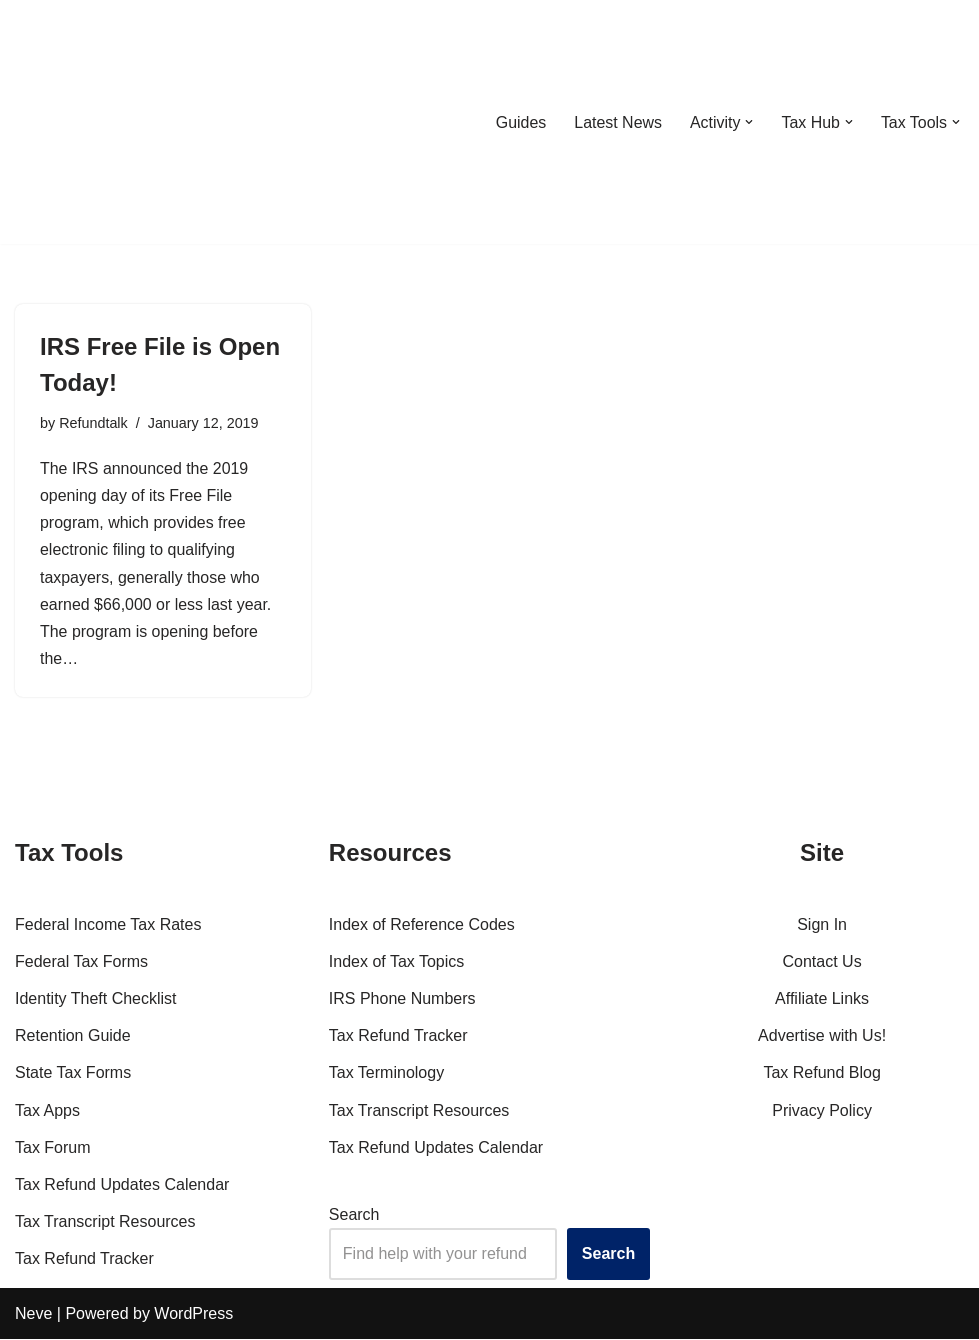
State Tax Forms (73, 1074)
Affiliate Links (822, 999)
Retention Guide (73, 1037)
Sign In (822, 925)
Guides (519, 122)
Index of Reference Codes (422, 925)
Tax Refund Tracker (84, 1260)
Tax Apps (47, 1111)
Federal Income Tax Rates (108, 925)
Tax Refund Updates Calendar (122, 1185)
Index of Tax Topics (397, 962)
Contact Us (822, 962)
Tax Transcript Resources (105, 1222)
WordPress (193, 1314)
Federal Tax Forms (81, 962)
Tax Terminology (386, 1074)
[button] (749, 122)
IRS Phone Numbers (402, 999)
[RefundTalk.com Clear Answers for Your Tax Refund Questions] (119, 122)
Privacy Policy (822, 1111)
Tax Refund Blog (821, 1074)
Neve (33, 1314)
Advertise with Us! (822, 1037)
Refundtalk (93, 423)
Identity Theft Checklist (96, 999)
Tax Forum (53, 1148)
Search (354, 1215)
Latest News (617, 122)
